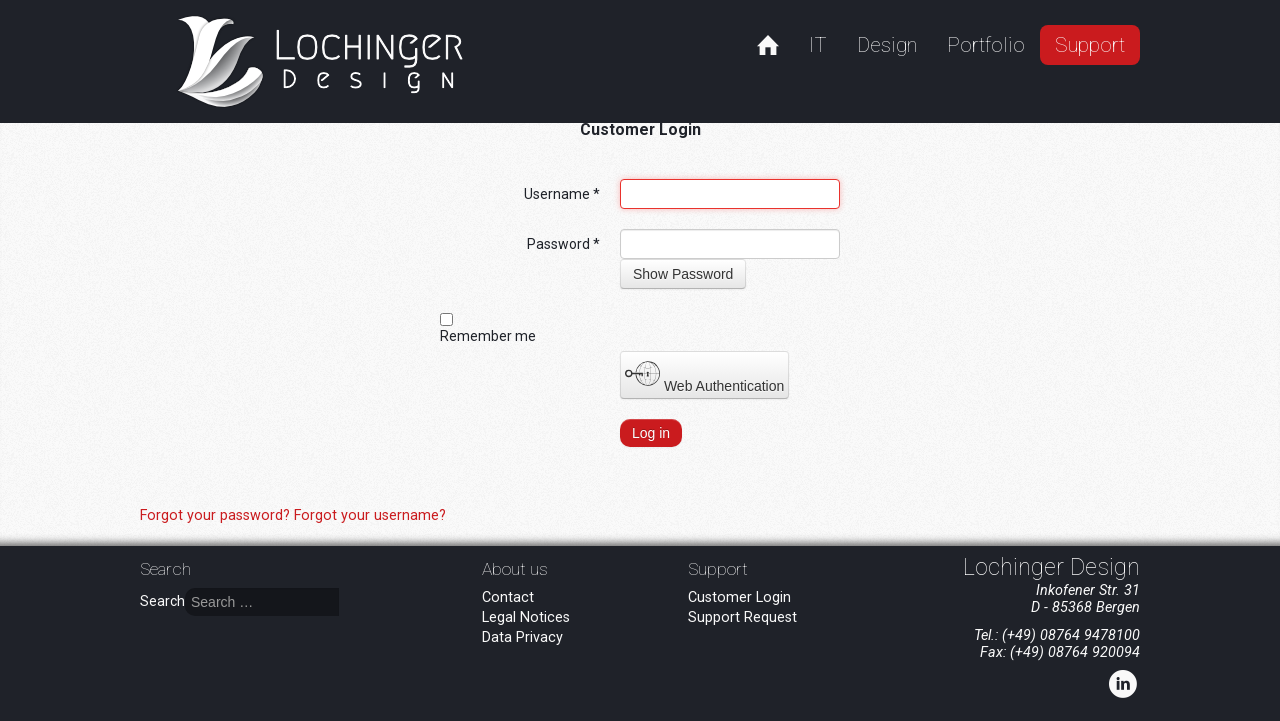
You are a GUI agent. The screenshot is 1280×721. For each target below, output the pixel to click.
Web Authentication (704, 375)
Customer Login (739, 597)
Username (562, 194)
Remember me (488, 336)
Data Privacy (522, 637)
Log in (651, 433)
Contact (508, 597)
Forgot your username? (370, 515)
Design (887, 45)
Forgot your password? (217, 515)
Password (563, 244)
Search (162, 601)
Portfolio (986, 45)
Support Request (742, 617)
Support (1090, 45)
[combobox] (262, 602)
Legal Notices (526, 617)
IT (818, 45)
